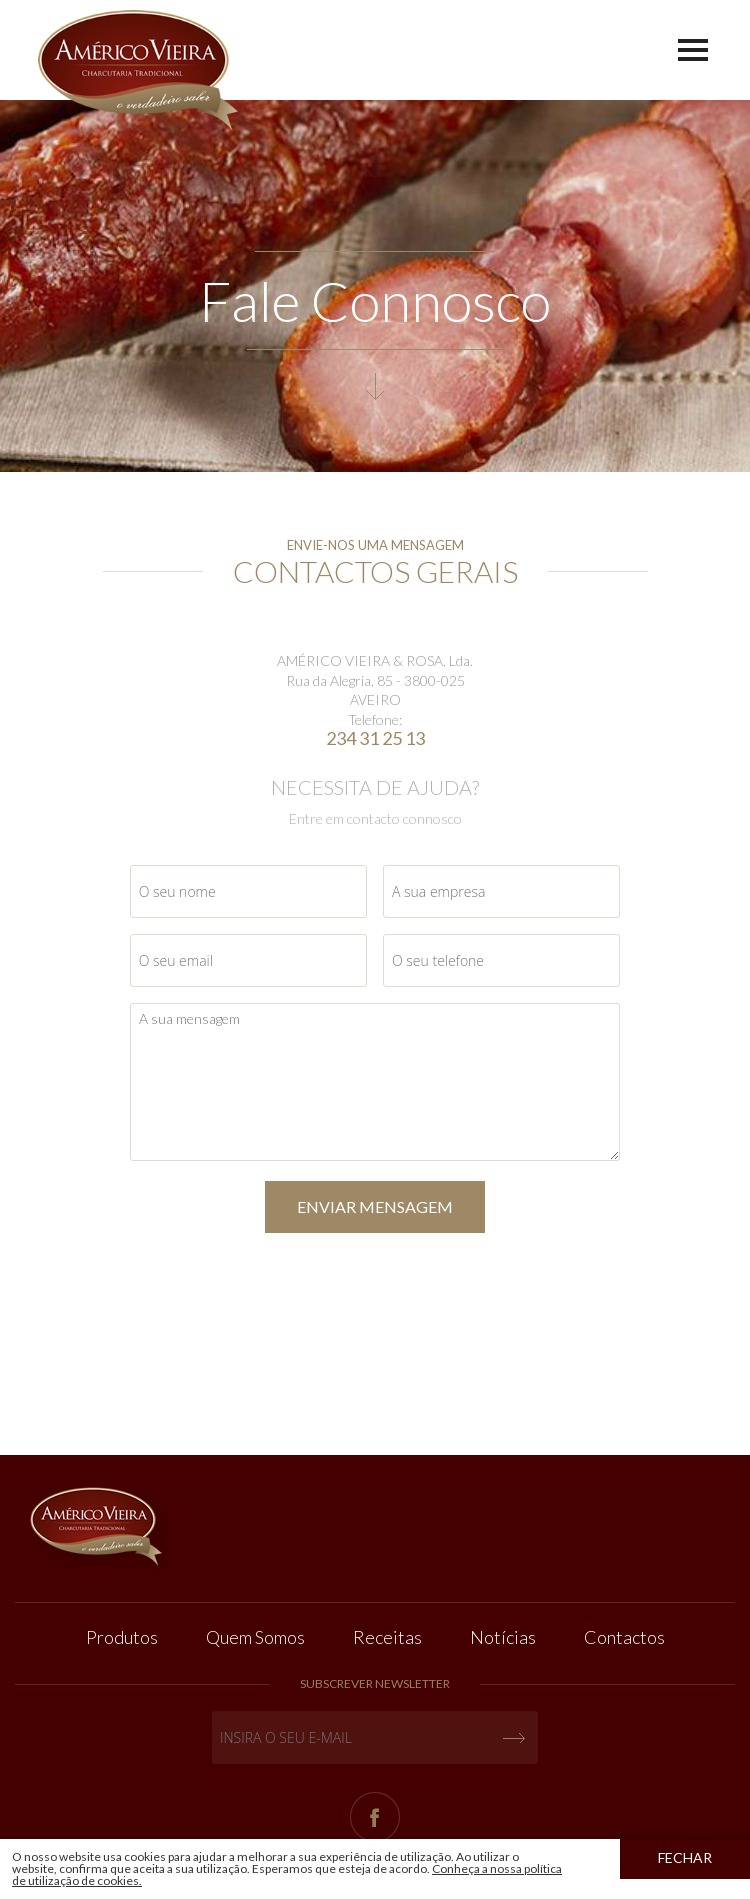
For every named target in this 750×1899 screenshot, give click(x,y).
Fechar (685, 1857)
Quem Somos (255, 1637)
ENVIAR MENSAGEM (375, 1206)
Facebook (375, 1817)
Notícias (503, 1637)
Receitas (387, 1637)
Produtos (122, 1637)
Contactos (624, 1637)
